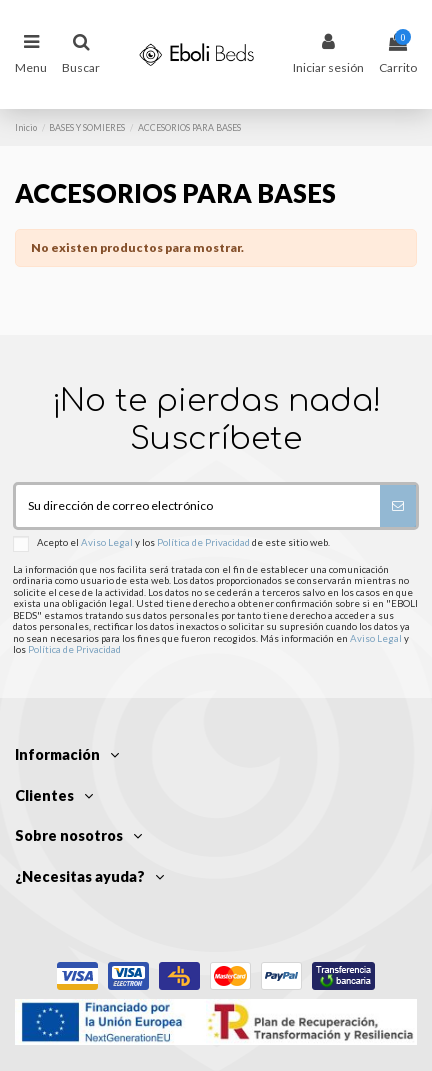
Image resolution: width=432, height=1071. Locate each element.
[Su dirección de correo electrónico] (198, 506)
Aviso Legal (107, 543)
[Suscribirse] (398, 506)
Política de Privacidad (203, 543)
